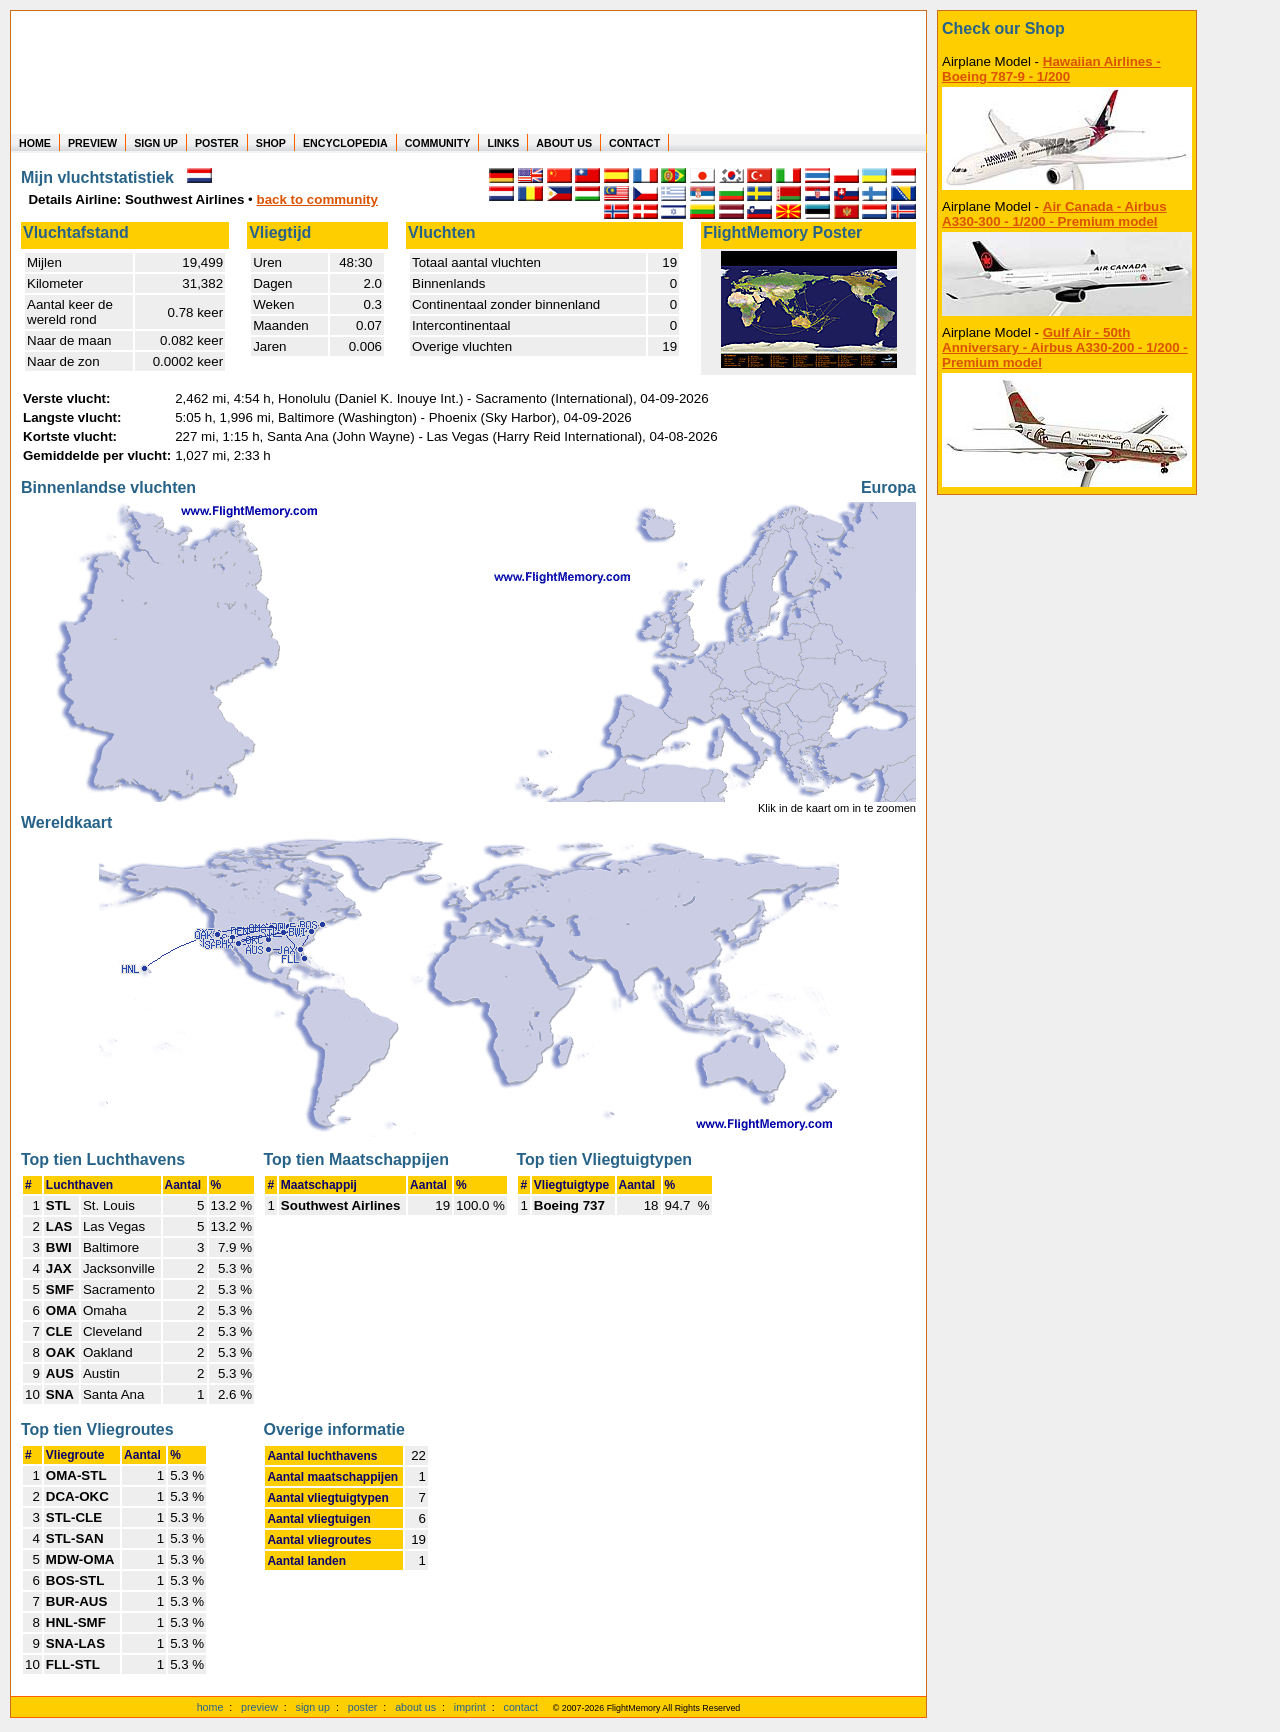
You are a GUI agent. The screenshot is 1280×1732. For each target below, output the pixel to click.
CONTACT (634, 143)
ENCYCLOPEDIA (345, 143)
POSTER (217, 143)
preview (259, 1707)
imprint (470, 1707)
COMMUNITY (438, 143)
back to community (317, 199)
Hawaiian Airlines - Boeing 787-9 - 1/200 (1051, 69)
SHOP (271, 143)
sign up (313, 1707)
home (210, 1707)
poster (363, 1707)
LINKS (503, 143)
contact (521, 1707)
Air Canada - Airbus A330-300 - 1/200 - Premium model (1054, 214)
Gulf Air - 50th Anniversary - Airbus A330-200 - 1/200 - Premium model (1065, 347)
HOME (35, 143)
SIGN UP (156, 143)
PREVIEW (92, 143)
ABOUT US (564, 143)
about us (415, 1707)
